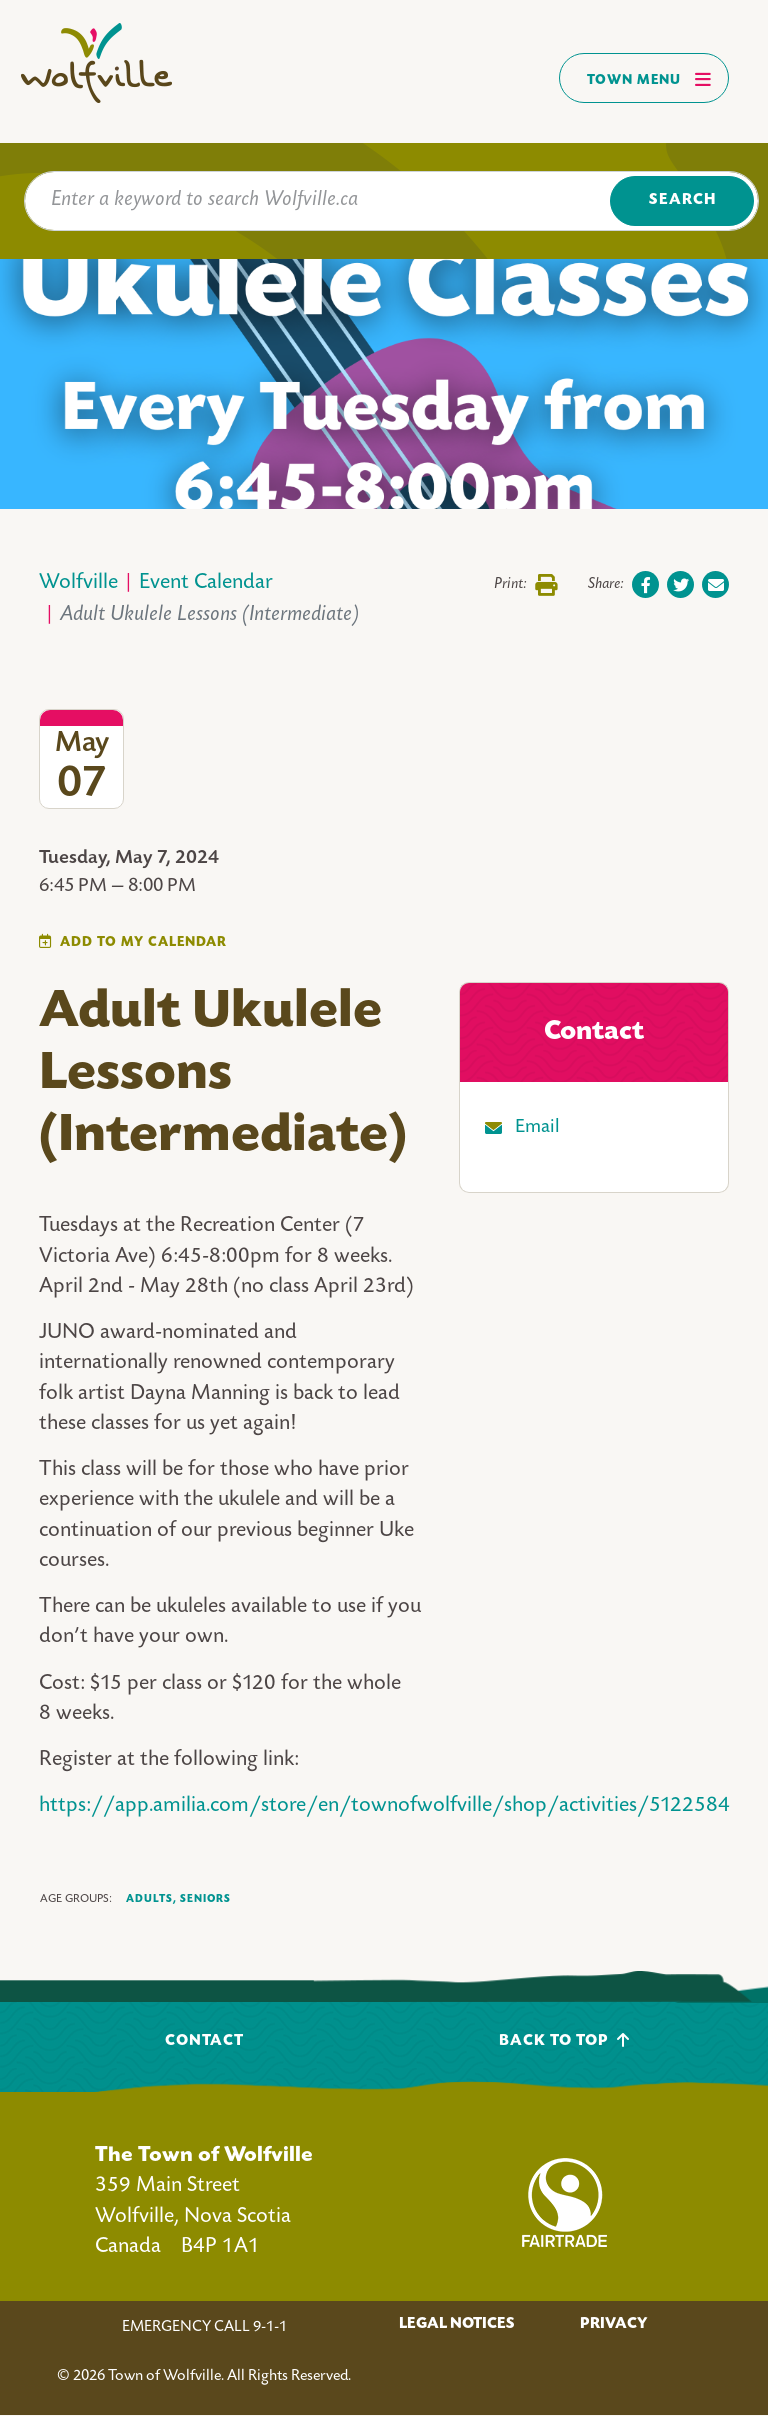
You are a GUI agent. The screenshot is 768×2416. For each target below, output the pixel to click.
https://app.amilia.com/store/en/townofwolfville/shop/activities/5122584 (384, 1806)
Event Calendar (206, 583)
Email (537, 1127)
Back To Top (564, 2040)
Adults (151, 1899)
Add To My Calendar (143, 942)
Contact (204, 2041)
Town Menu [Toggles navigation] (649, 79)
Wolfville (78, 583)
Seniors (205, 1899)
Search (682, 200)
